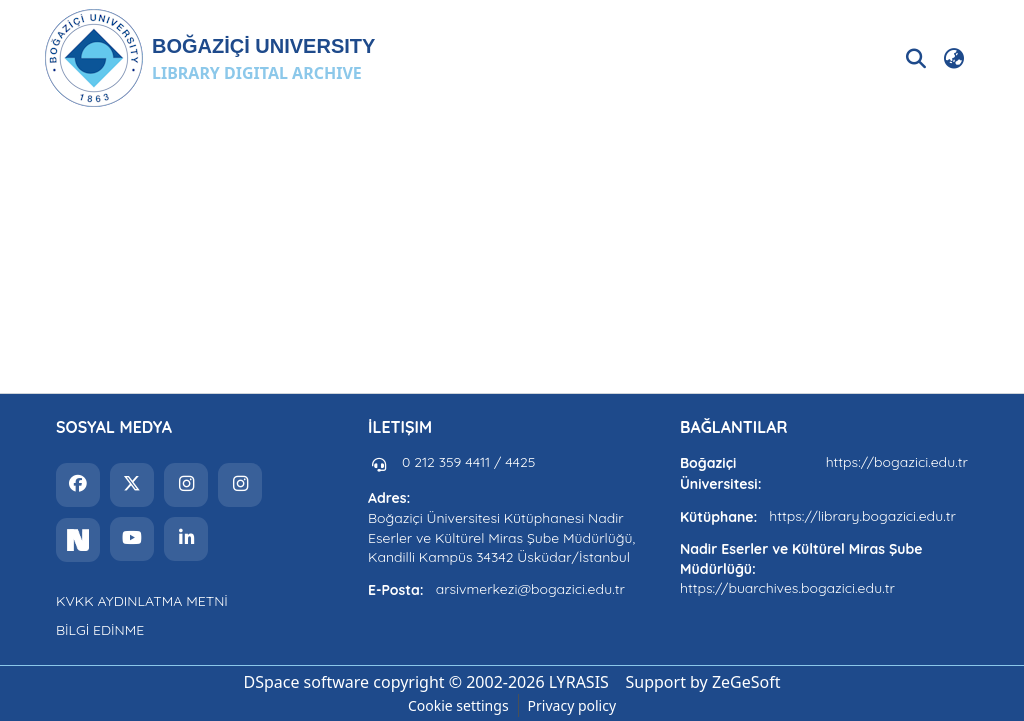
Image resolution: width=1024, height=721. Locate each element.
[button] (209, 58)
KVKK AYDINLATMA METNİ (142, 601)
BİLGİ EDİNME (100, 630)
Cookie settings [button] (458, 705)
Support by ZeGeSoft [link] (703, 682)
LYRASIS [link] (579, 682)
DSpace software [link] (306, 682)
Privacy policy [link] (572, 705)
